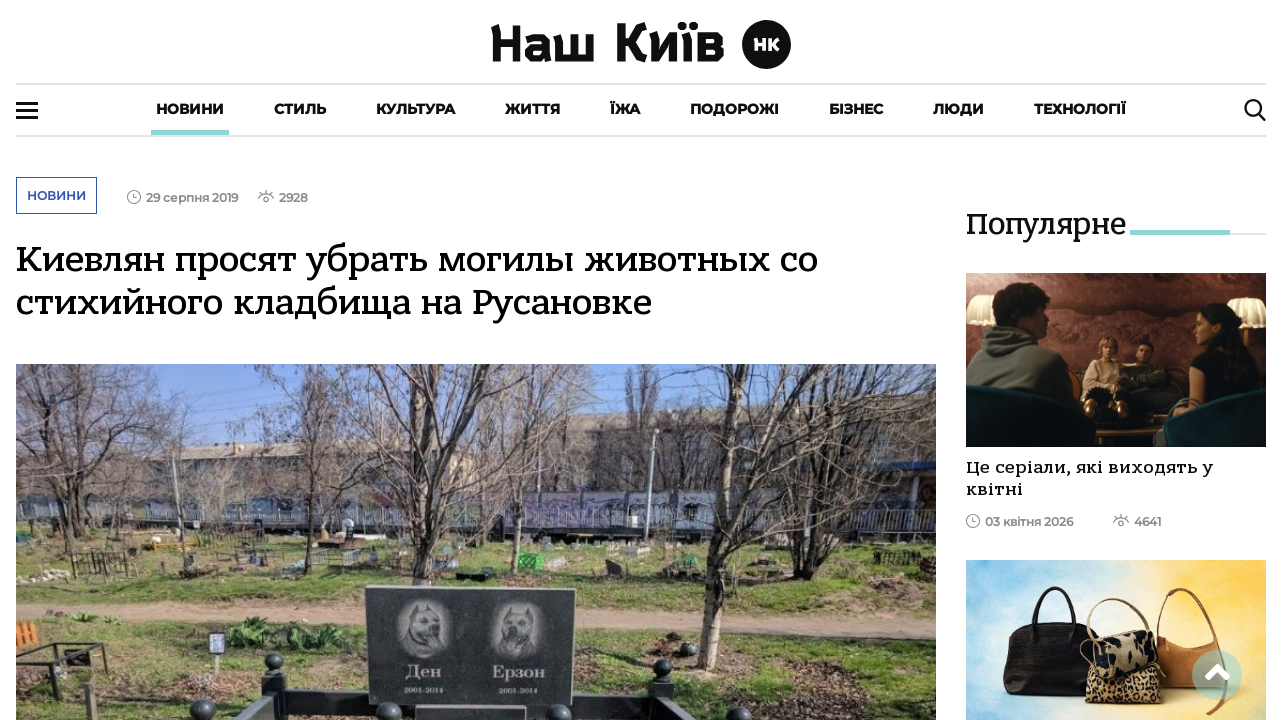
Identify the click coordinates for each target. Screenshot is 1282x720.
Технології (1080, 109)
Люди (958, 109)
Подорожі (734, 109)
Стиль (300, 109)
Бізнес (856, 109)
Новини (190, 109)
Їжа (625, 109)
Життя (532, 109)
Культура (415, 109)
